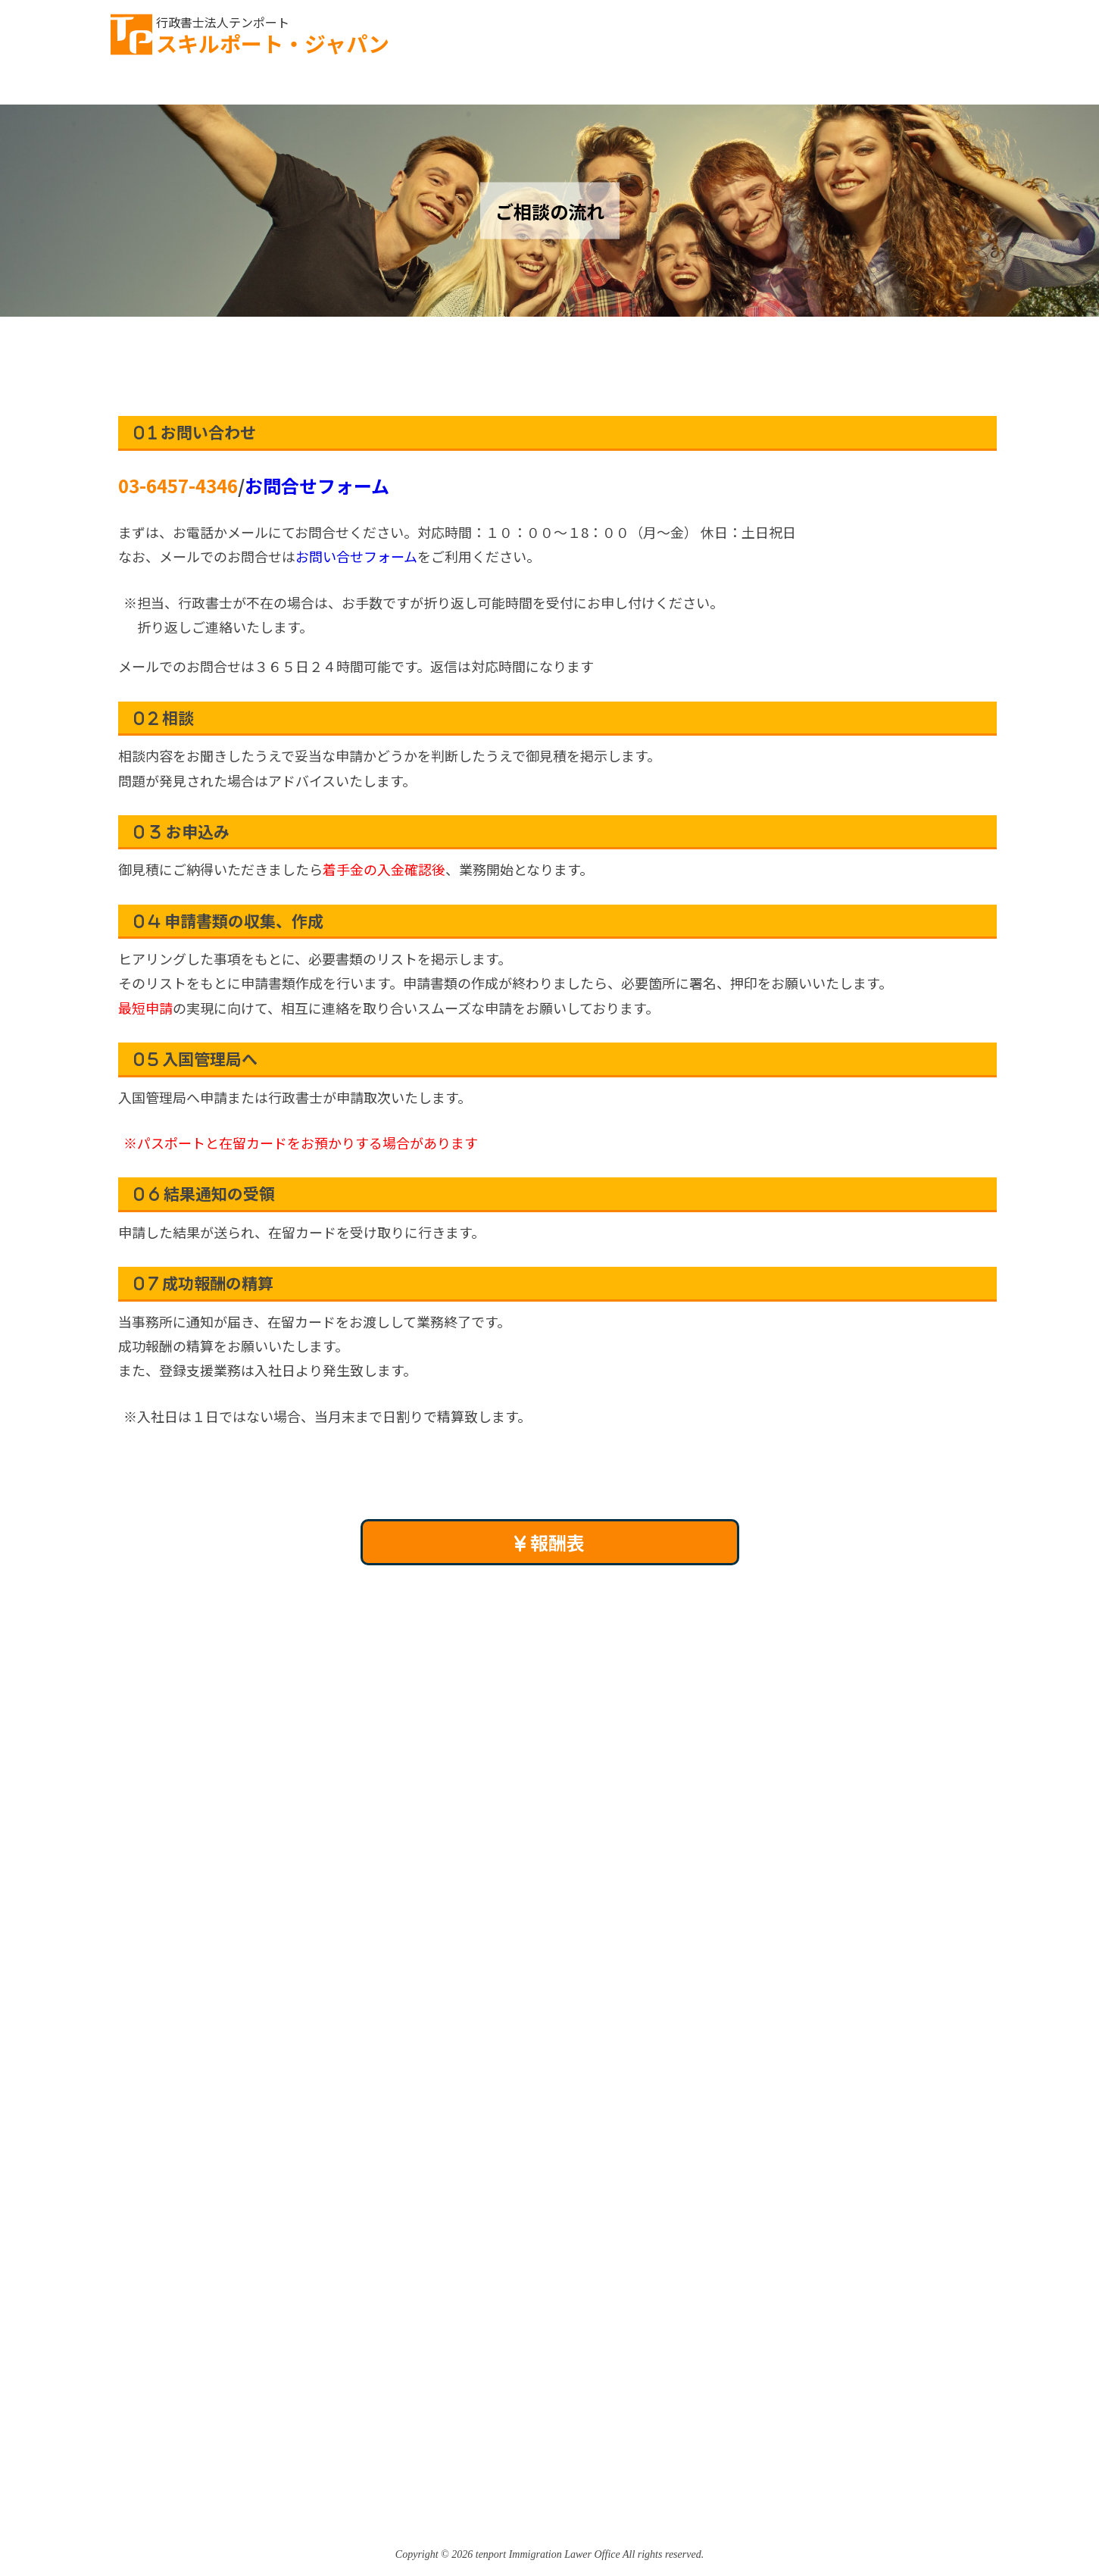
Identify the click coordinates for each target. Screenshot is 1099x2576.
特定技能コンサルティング (574, 87)
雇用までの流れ (410, 87)
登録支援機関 (734, 87)
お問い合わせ (896, 31)
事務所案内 (856, 87)
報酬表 (549, 1542)
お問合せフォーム (317, 485)
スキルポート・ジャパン (272, 35)
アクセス (968, 87)
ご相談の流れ (276, 87)
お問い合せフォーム (356, 556)
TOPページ (153, 87)
